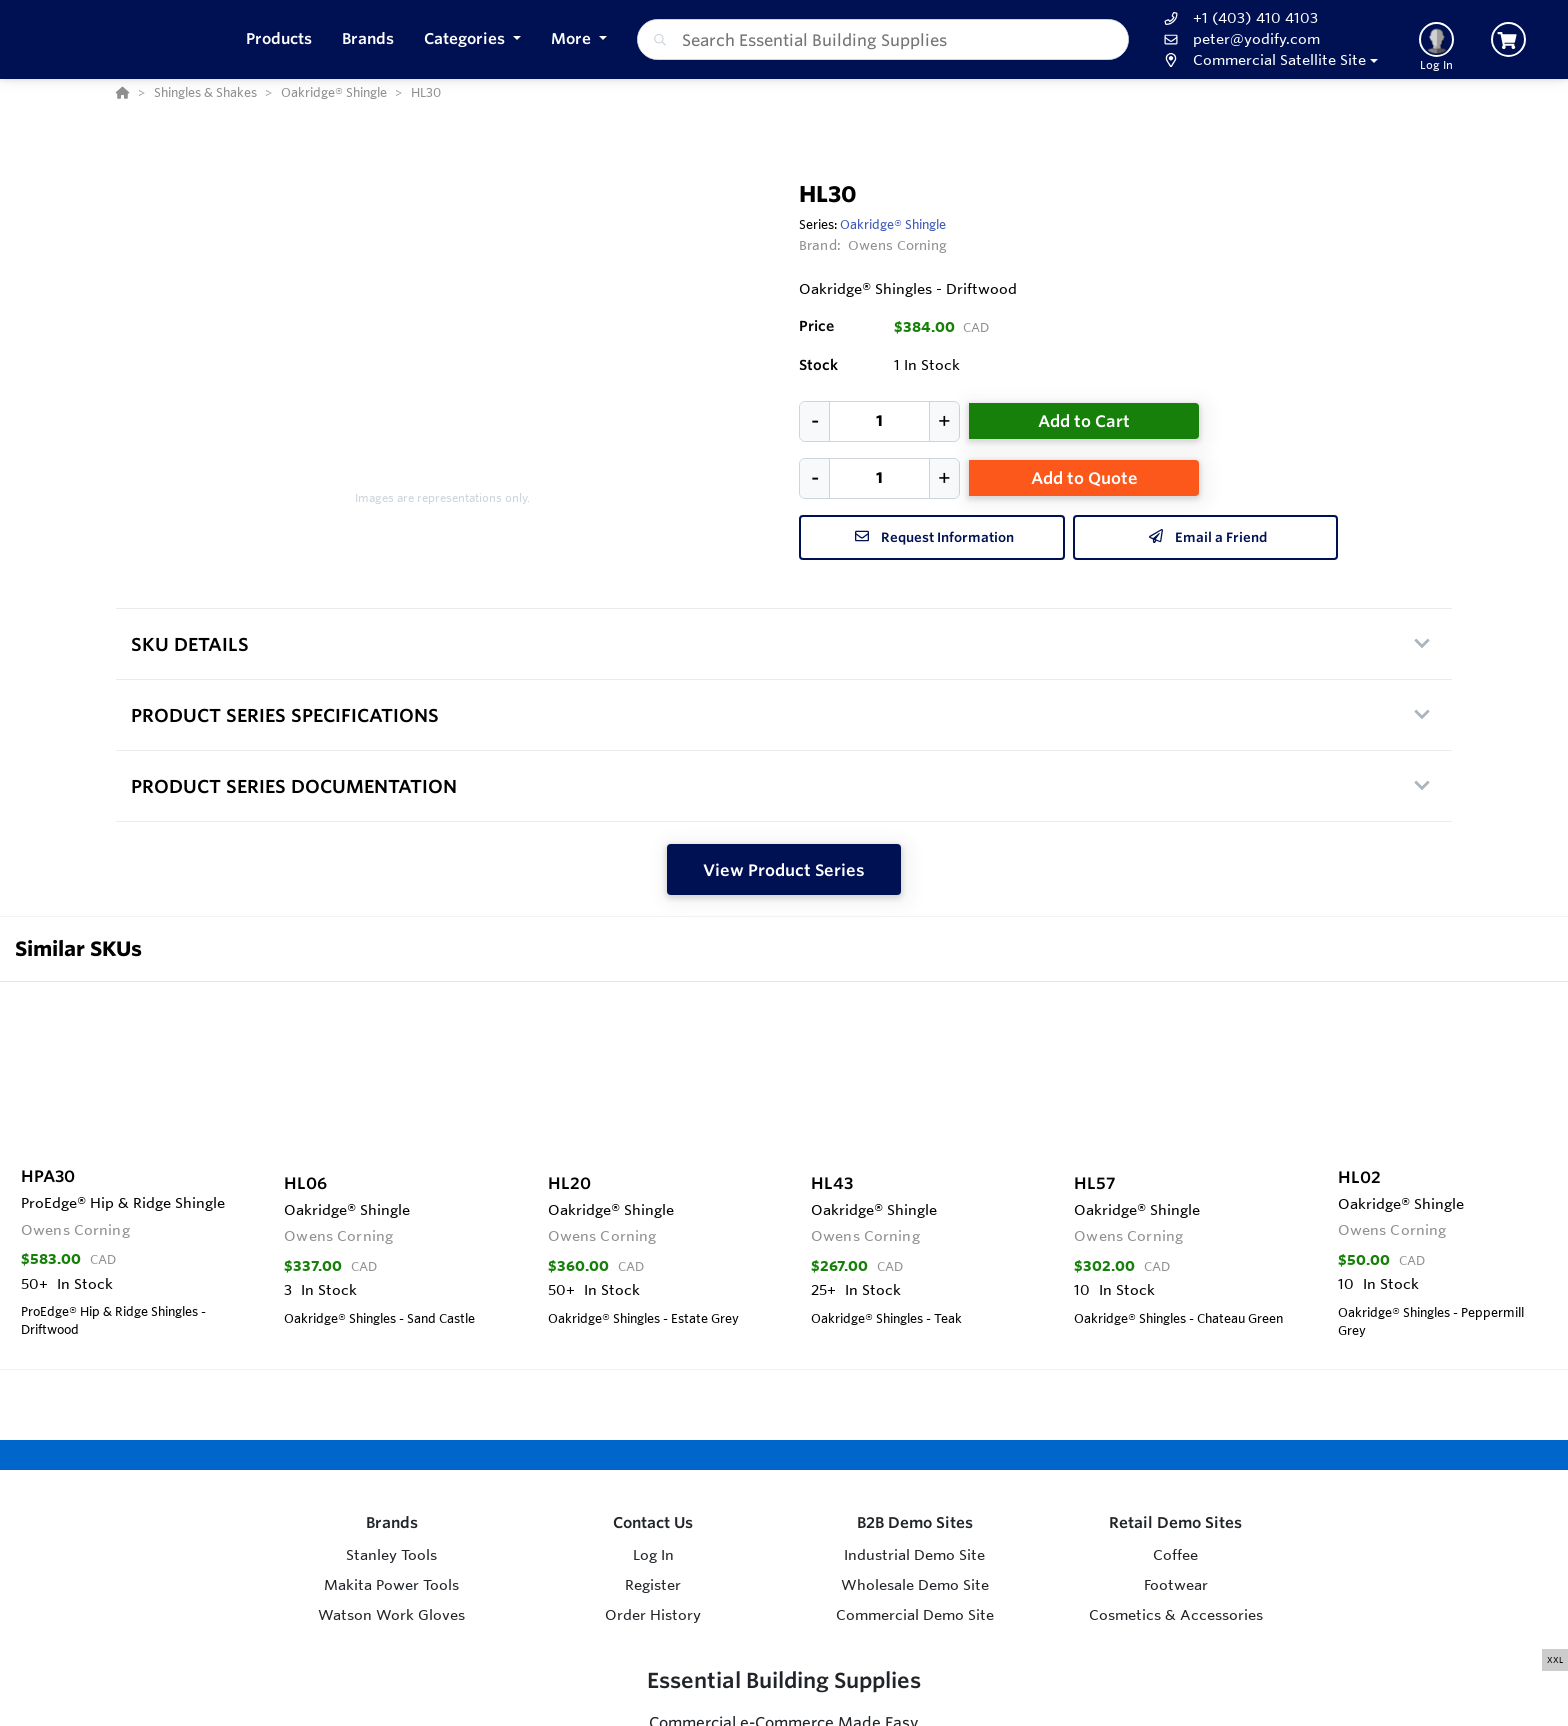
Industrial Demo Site (914, 1555)
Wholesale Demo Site (915, 1585)
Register (653, 1585)
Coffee (1175, 1555)
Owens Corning (898, 245)
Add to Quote (1084, 478)
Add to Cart (1084, 421)
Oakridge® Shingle (893, 224)
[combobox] (883, 39)
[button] (472, 39)
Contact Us (653, 1522)
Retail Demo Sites (1175, 1522)
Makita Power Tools (391, 1585)
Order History (653, 1615)
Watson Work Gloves (391, 1615)
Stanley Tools (391, 1555)
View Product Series (784, 870)
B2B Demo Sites (915, 1522)
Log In (653, 1555)
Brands (392, 1522)
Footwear (1176, 1585)
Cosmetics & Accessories (1176, 1615)
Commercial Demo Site (915, 1615)
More (573, 38)
